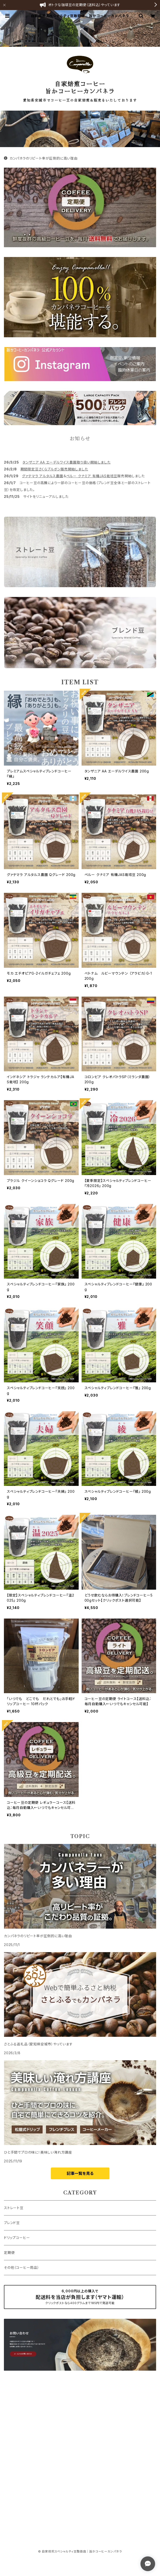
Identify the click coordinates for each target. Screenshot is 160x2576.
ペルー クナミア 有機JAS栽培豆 (91, 476)
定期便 (9, 2252)
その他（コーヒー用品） (21, 2267)
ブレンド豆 (12, 2223)
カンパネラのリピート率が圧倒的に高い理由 (41, 158)
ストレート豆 (13, 2208)
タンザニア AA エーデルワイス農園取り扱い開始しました (66, 462)
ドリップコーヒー (17, 2238)
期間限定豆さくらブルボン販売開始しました (54, 469)
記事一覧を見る (80, 2173)
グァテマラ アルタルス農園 (42, 476)
